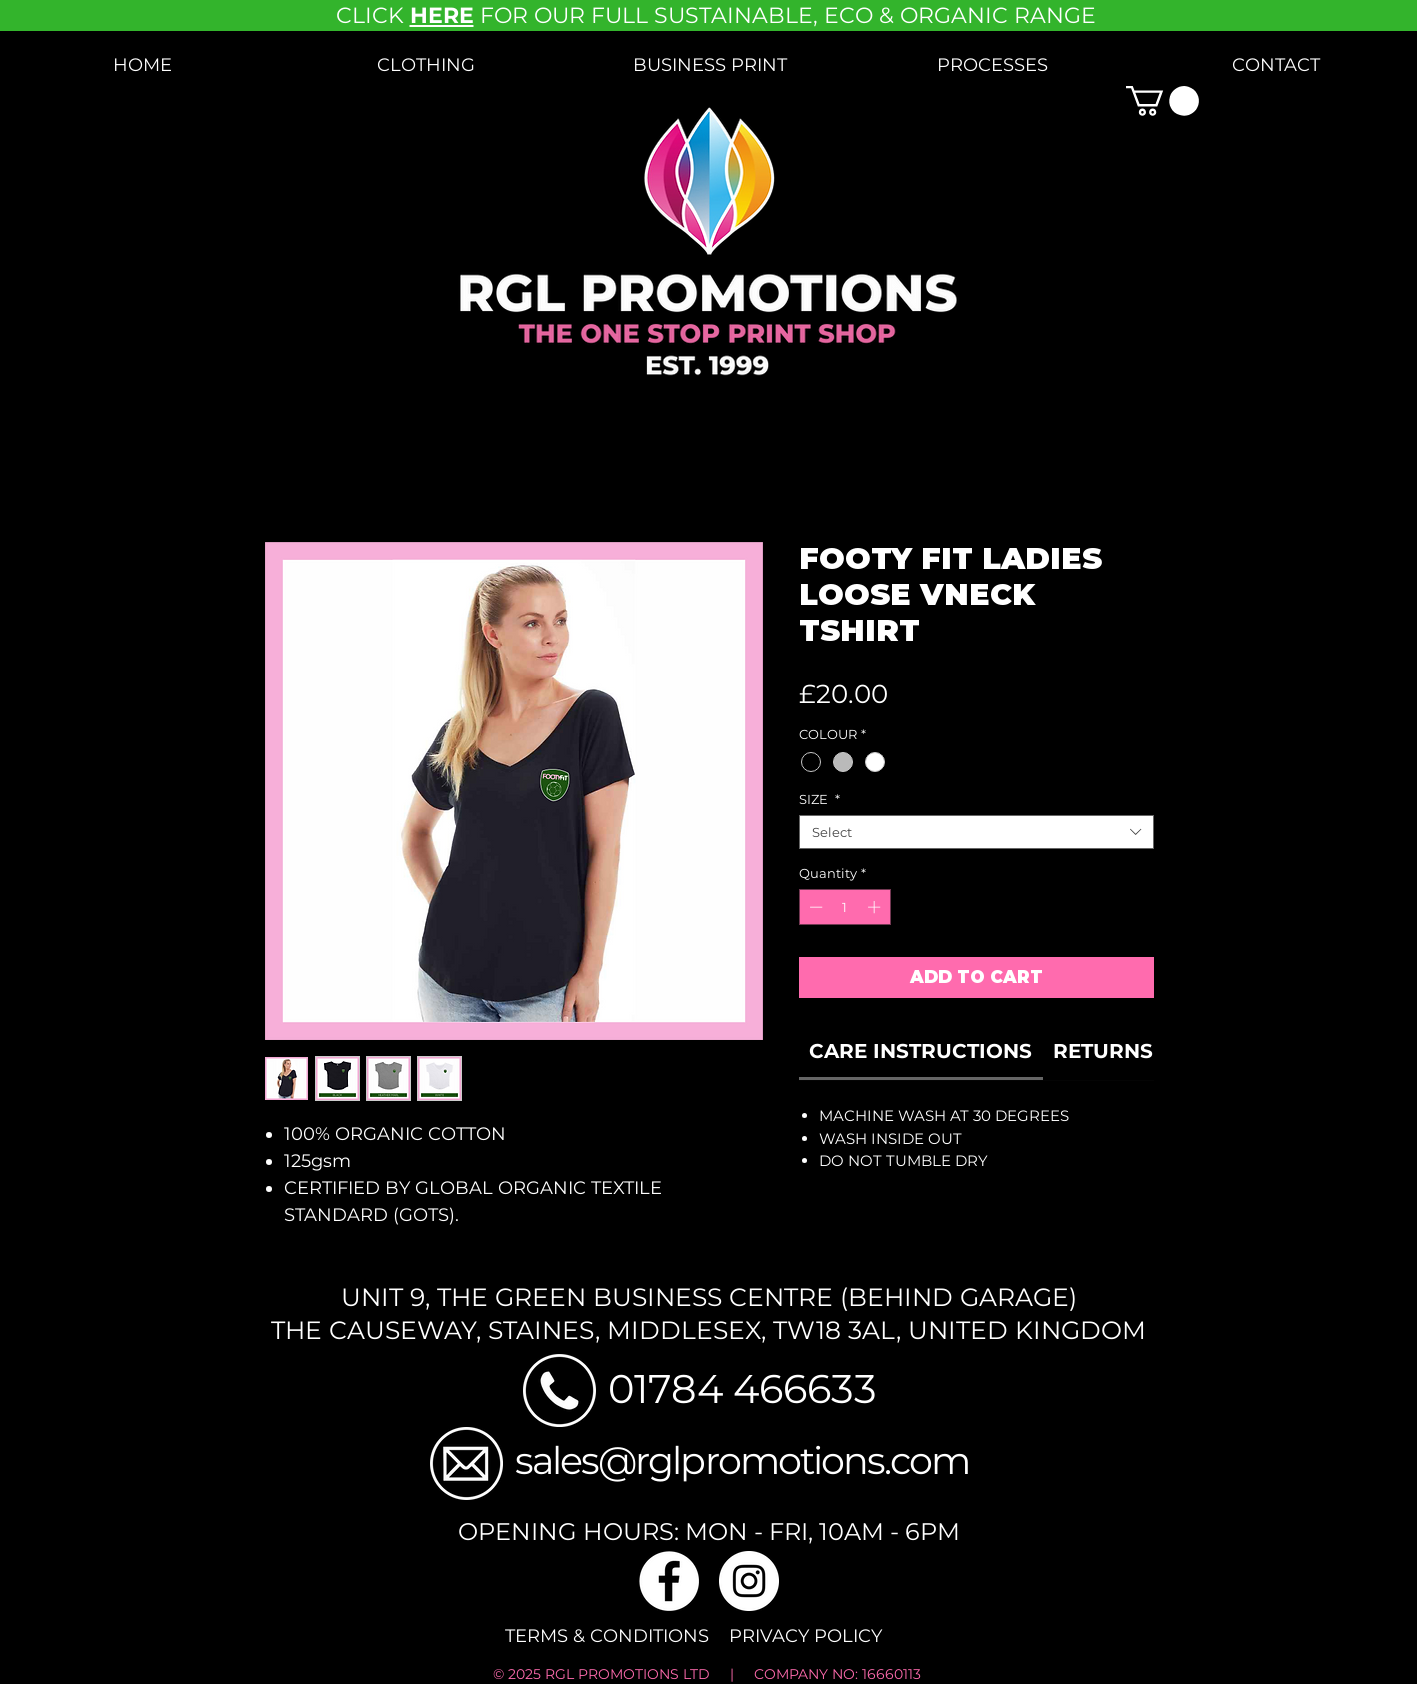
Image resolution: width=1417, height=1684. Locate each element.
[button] (426, 65)
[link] (920, 1051)
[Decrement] (814, 907)
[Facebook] (669, 1581)
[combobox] (976, 832)
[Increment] (876, 907)
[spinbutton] (844, 907)
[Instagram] (749, 1581)
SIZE (819, 799)
